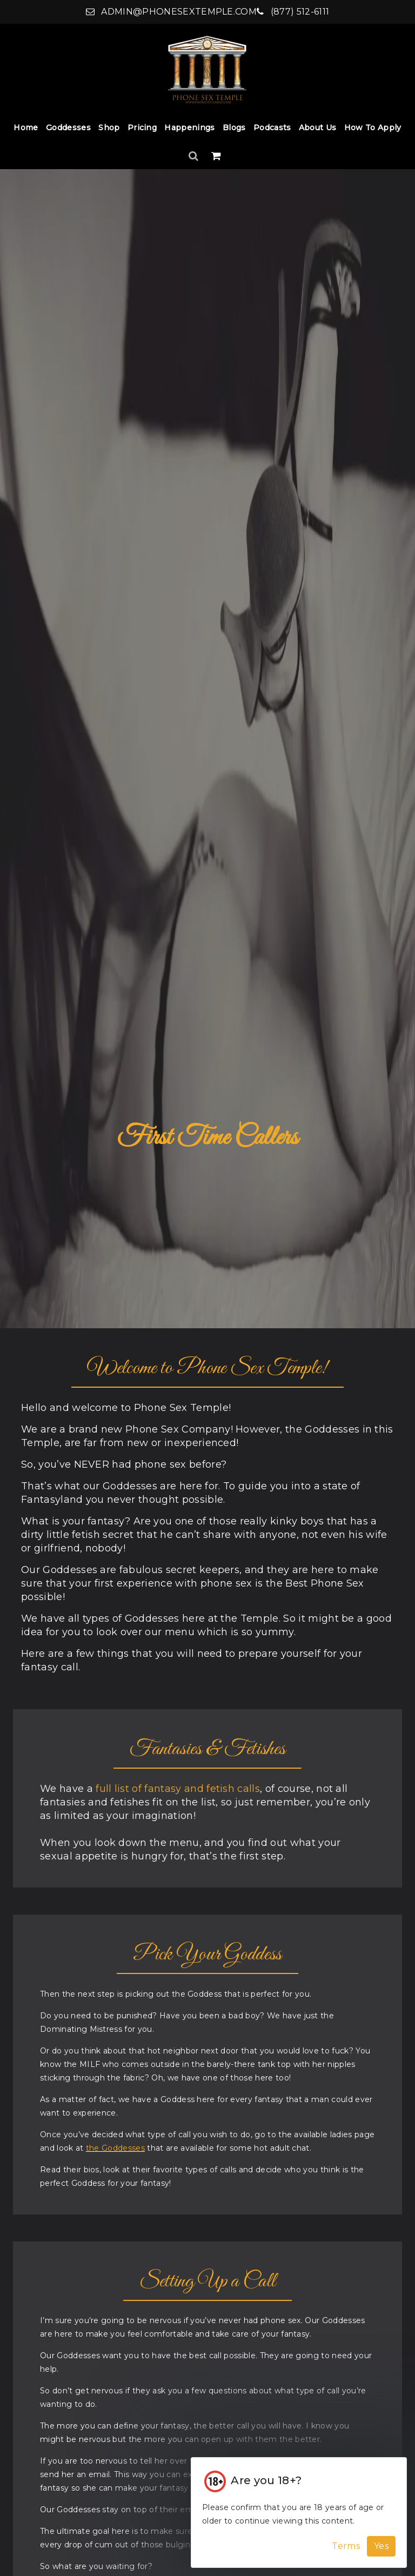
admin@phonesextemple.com (171, 11)
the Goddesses (115, 2148)
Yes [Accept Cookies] (381, 2546)
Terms (346, 2546)
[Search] (195, 156)
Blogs (234, 127)
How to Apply (372, 127)
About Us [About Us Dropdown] (318, 127)
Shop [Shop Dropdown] (108, 127)
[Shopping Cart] (216, 156)
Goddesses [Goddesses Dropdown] (68, 127)
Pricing (142, 127)
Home (26, 127)
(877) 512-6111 (293, 11)
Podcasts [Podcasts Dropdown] (272, 127)
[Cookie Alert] (299, 2512)
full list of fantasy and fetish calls (178, 1789)
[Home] (207, 69)
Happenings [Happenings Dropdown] (189, 127)
